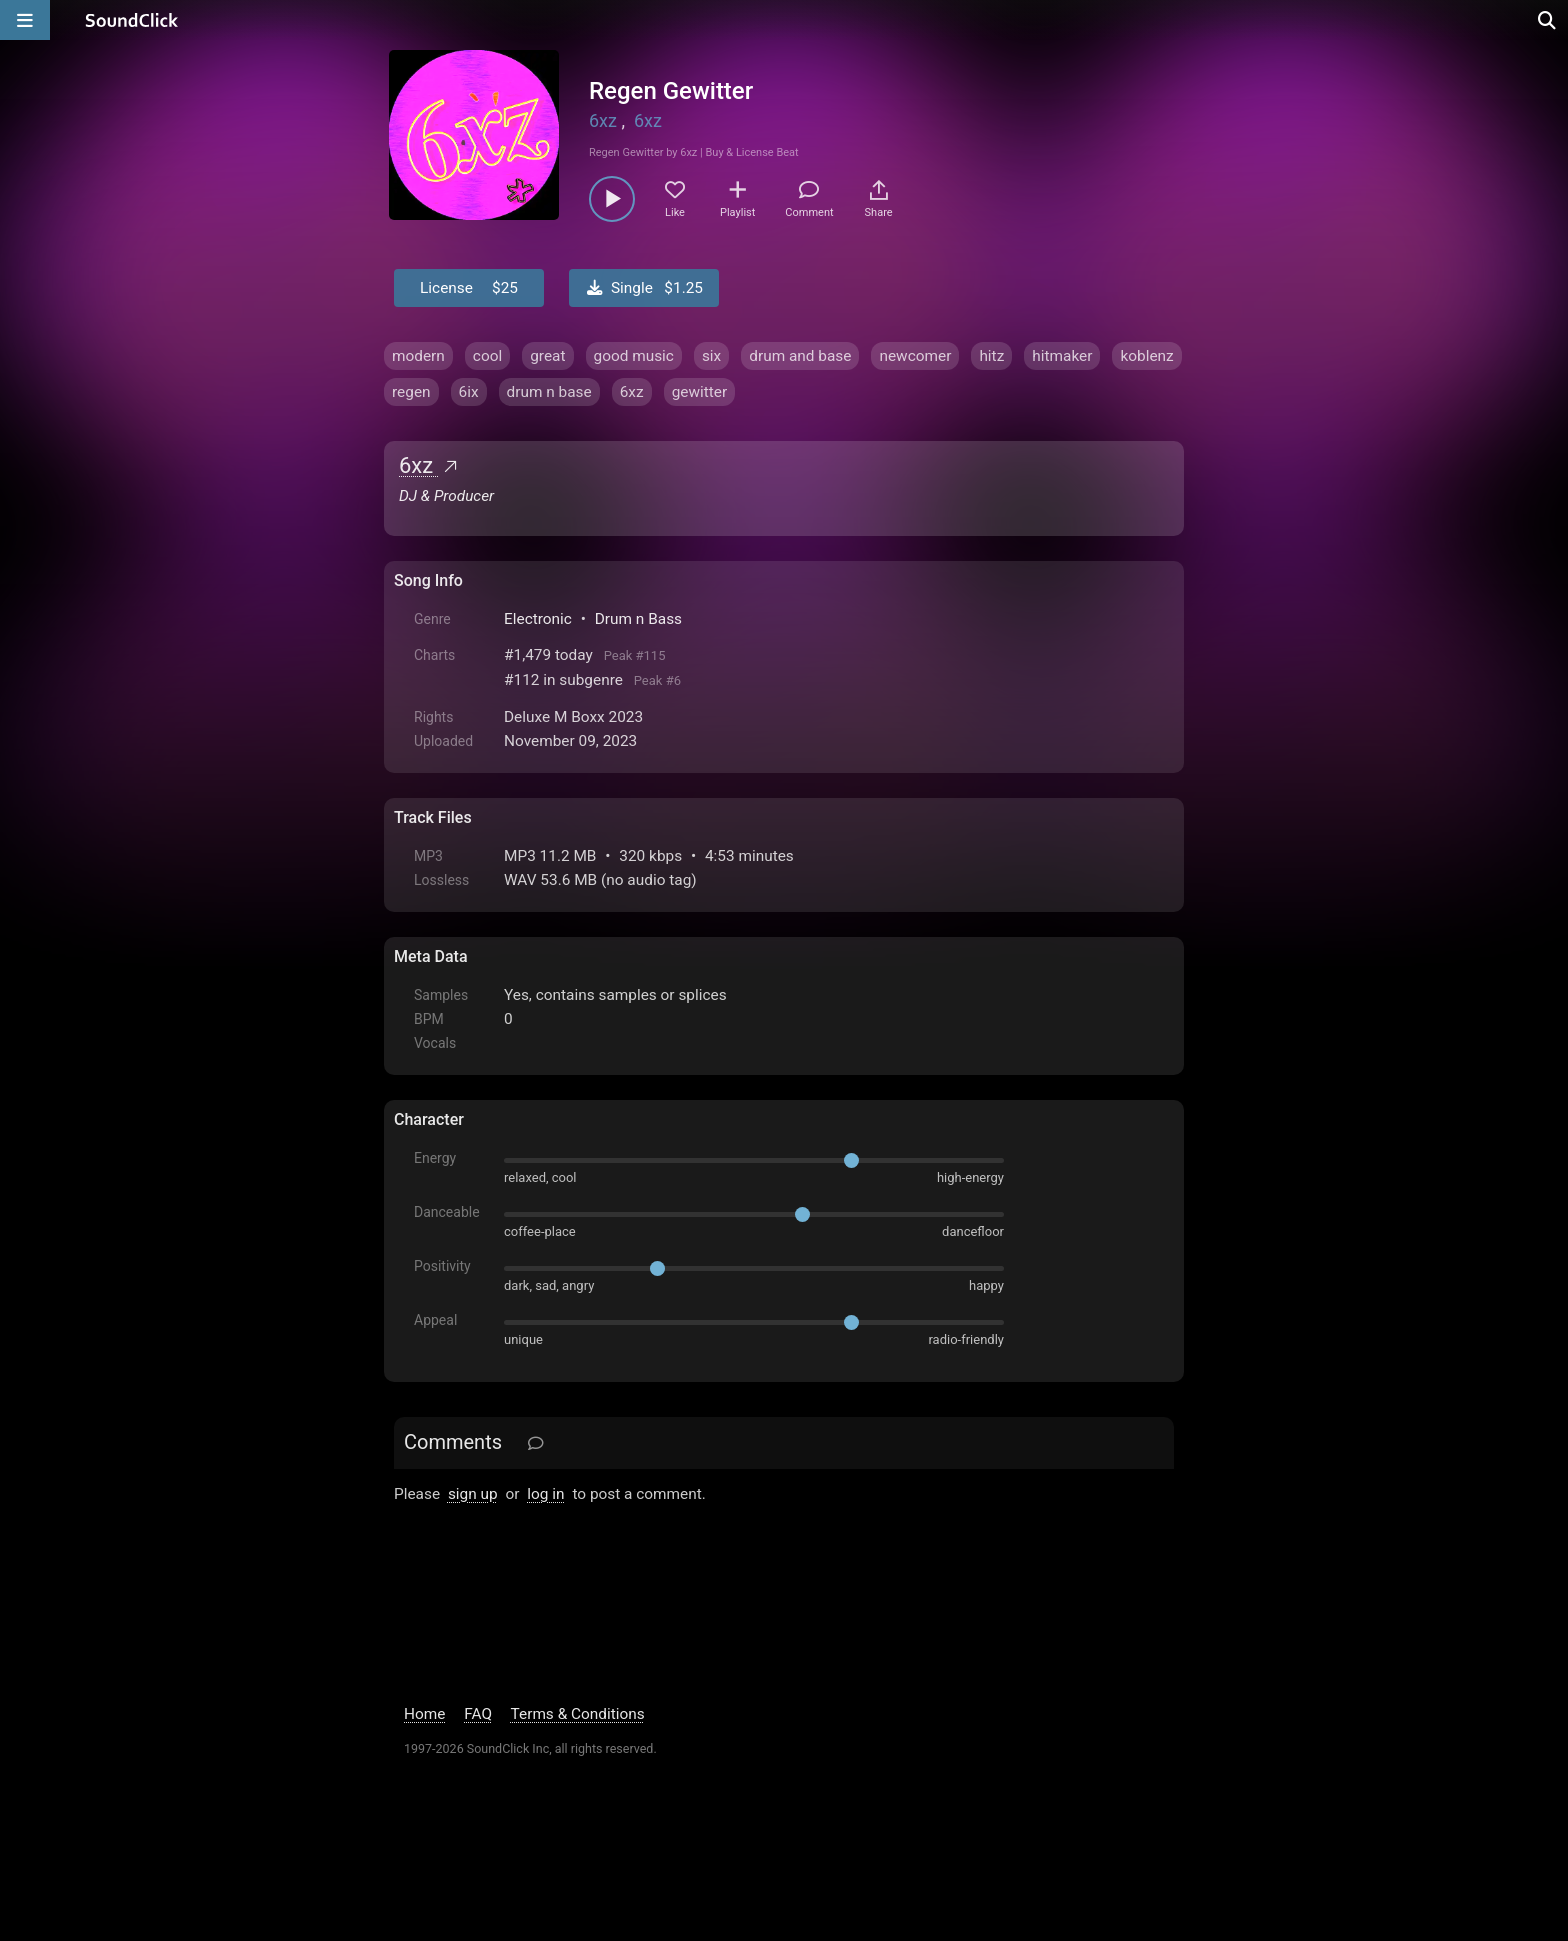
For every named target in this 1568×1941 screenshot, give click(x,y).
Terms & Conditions (578, 1714)
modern (418, 356)
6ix (469, 392)
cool (487, 356)
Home (424, 1714)
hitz (991, 356)
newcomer (915, 356)
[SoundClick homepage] (132, 20)
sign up (473, 1494)
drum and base (800, 356)
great (547, 356)
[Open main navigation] (25, 20)
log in (545, 1494)
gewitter (700, 392)
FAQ (478, 1714)
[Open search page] (1548, 20)
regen (411, 392)
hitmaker (1062, 356)
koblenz (1146, 356)
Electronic (538, 619)
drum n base (549, 392)
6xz (603, 120)
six (711, 356)
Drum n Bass (638, 619)
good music (634, 356)
